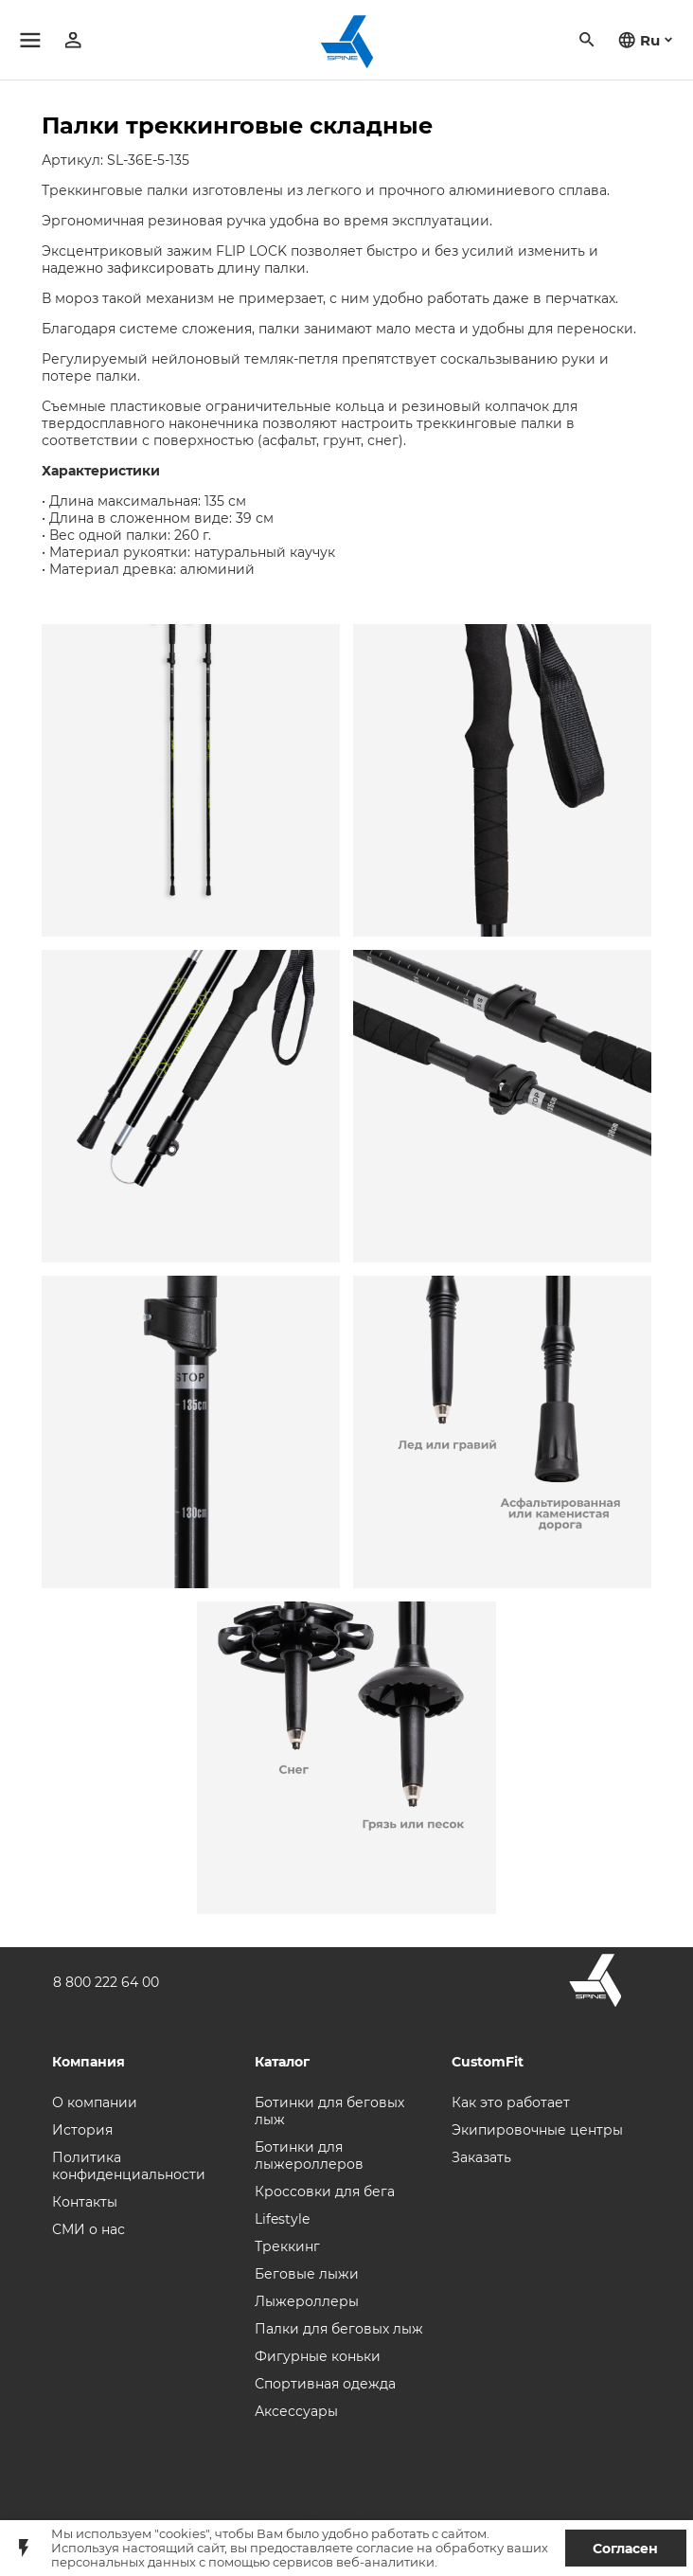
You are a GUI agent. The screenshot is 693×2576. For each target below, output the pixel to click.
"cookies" (181, 2534)
